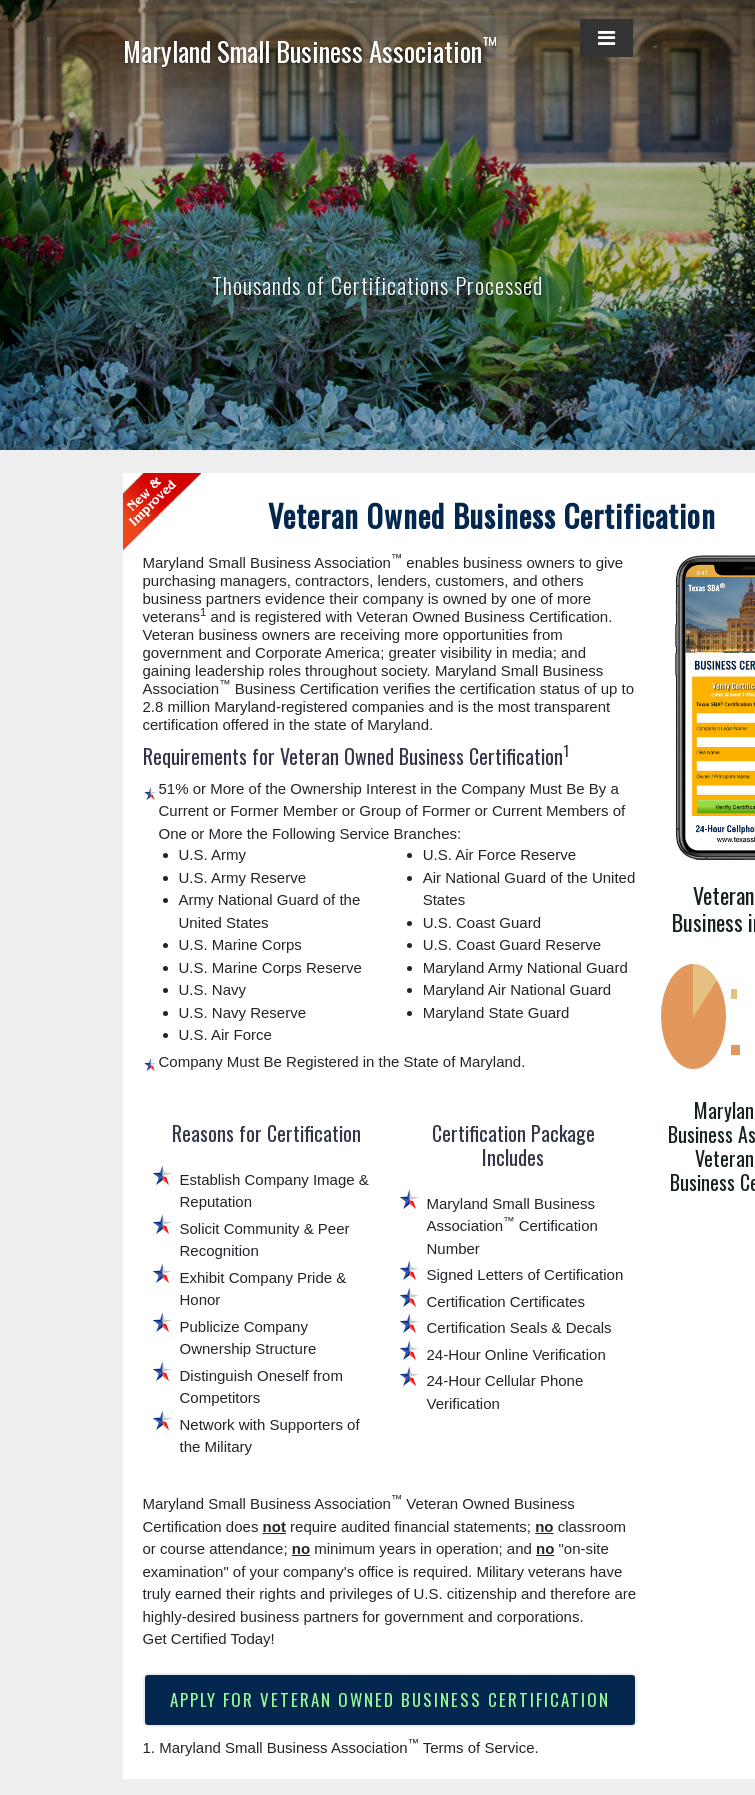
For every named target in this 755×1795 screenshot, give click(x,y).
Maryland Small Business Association (310, 51)
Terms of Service (479, 1748)
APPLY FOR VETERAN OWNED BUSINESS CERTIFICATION (390, 1700)
